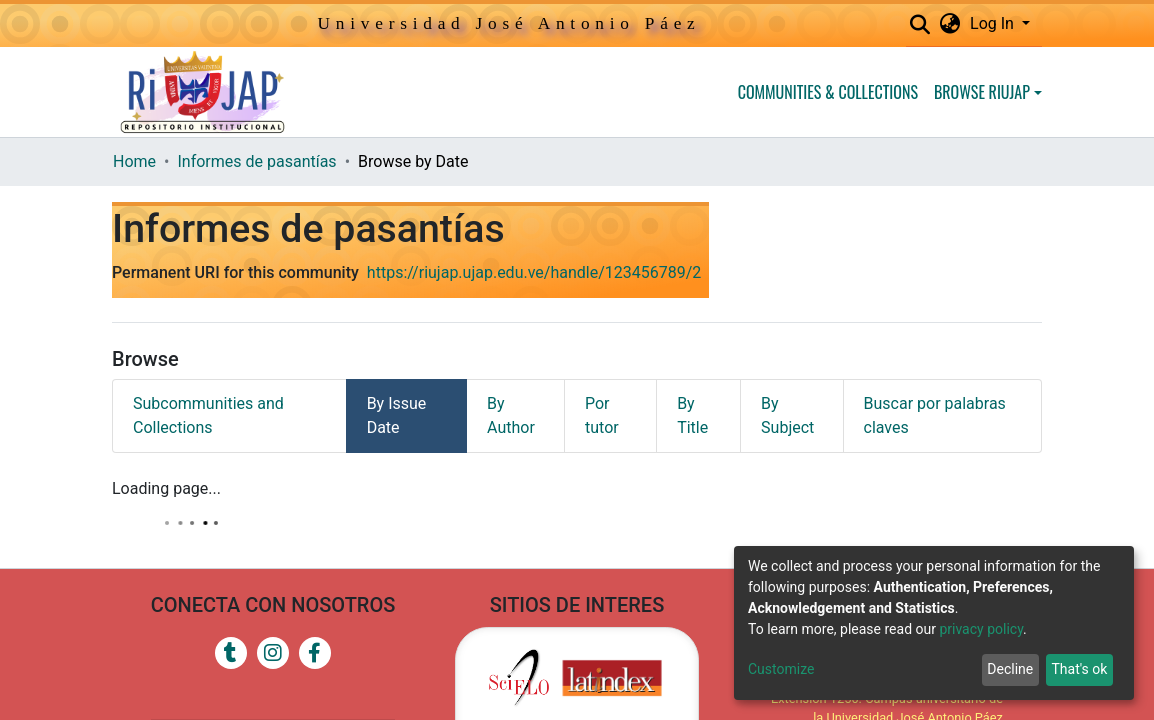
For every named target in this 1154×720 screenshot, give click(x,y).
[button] (949, 24)
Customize (781, 669)
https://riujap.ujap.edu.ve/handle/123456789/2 (534, 272)
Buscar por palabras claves (935, 415)
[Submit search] (919, 25)
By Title (692, 415)
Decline (1010, 669)
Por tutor (602, 415)
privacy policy (981, 629)
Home (134, 161)
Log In (994, 23)
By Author (511, 415)
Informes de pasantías (256, 161)
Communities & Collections (828, 92)
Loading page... (166, 488)
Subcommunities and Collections (208, 415)
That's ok (1079, 669)
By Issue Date (397, 415)
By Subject (787, 415)
